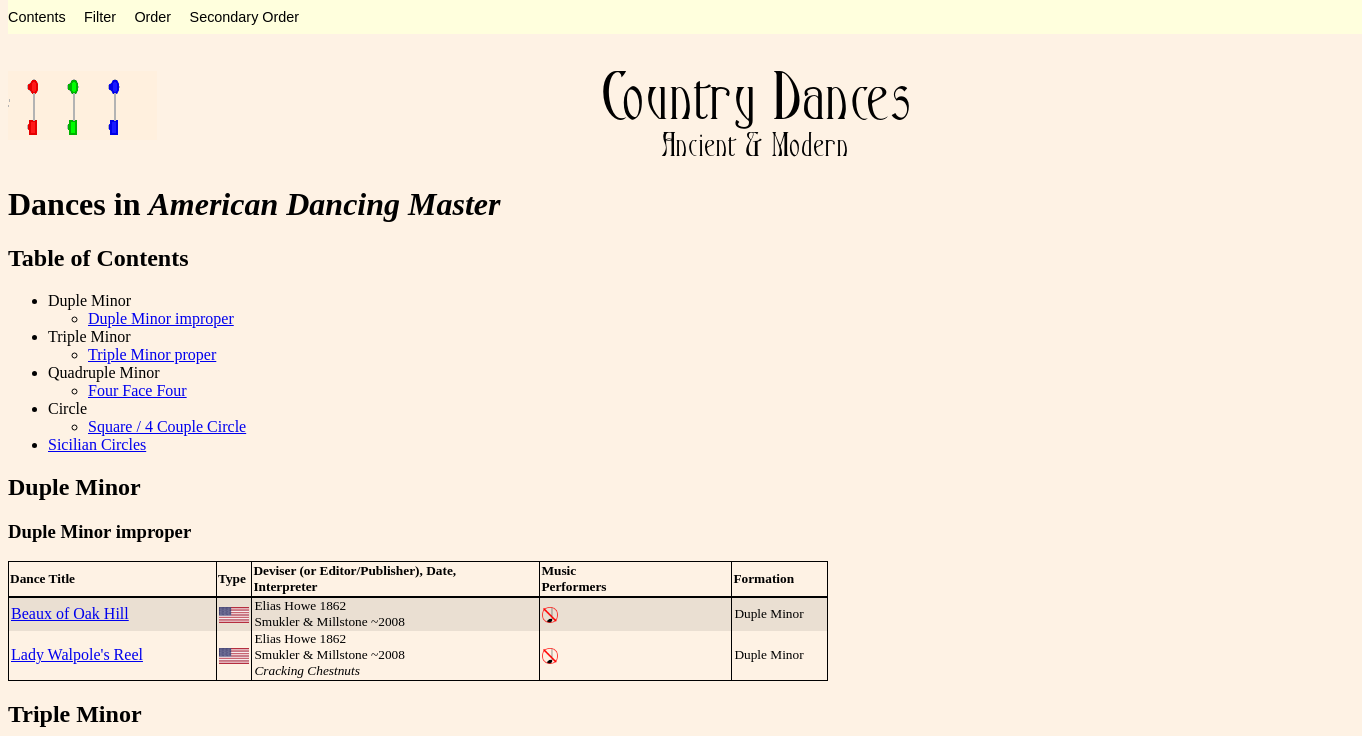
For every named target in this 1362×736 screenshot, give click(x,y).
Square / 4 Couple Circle (167, 426)
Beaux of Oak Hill (70, 613)
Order (152, 17)
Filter (100, 17)
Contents (37, 17)
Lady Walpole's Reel (77, 654)
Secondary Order (245, 17)
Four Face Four (137, 390)
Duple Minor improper (161, 318)
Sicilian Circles (97, 444)
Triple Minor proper (152, 354)
